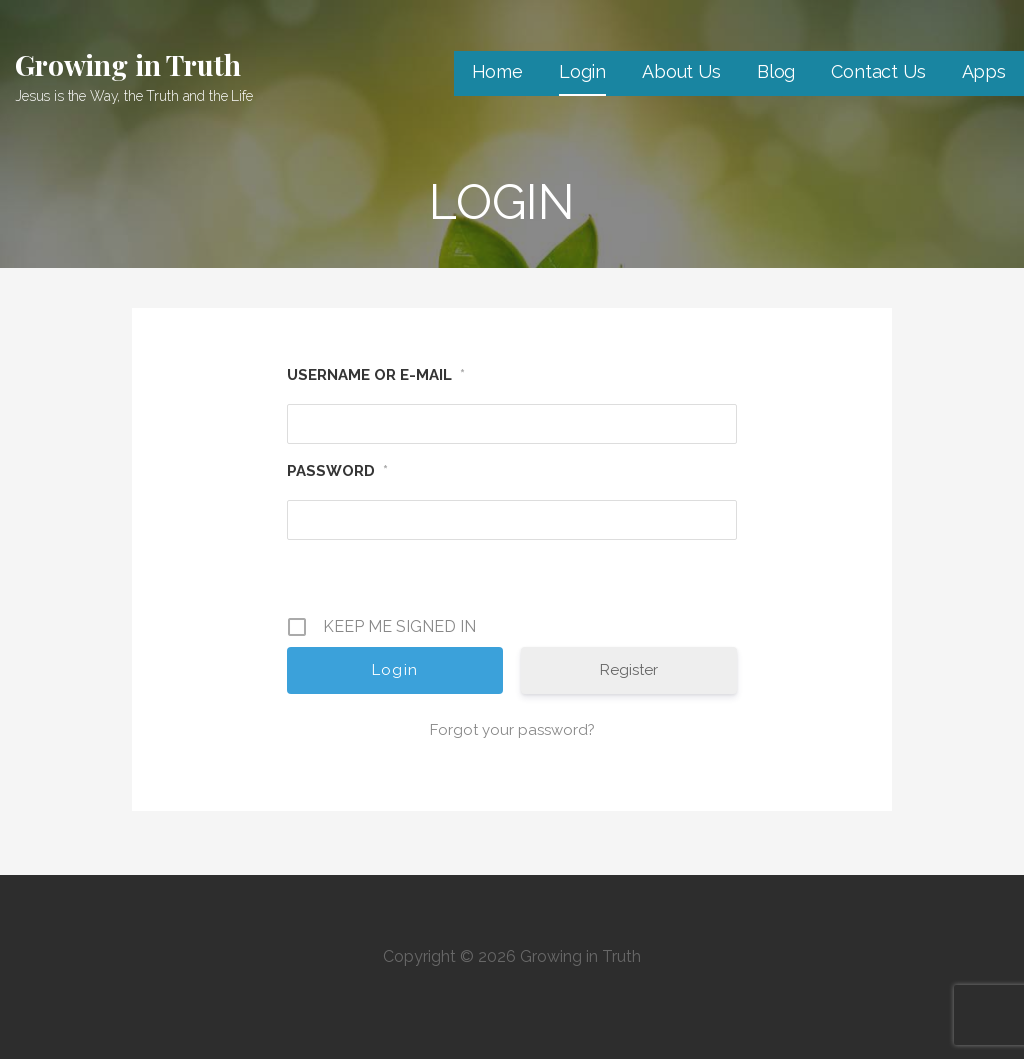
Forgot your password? (512, 730)
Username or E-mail (376, 375)
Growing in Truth (127, 64)
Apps (984, 71)
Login (582, 71)
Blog (776, 71)
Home (497, 71)
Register (629, 670)
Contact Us (878, 71)
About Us (681, 71)
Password (337, 471)
